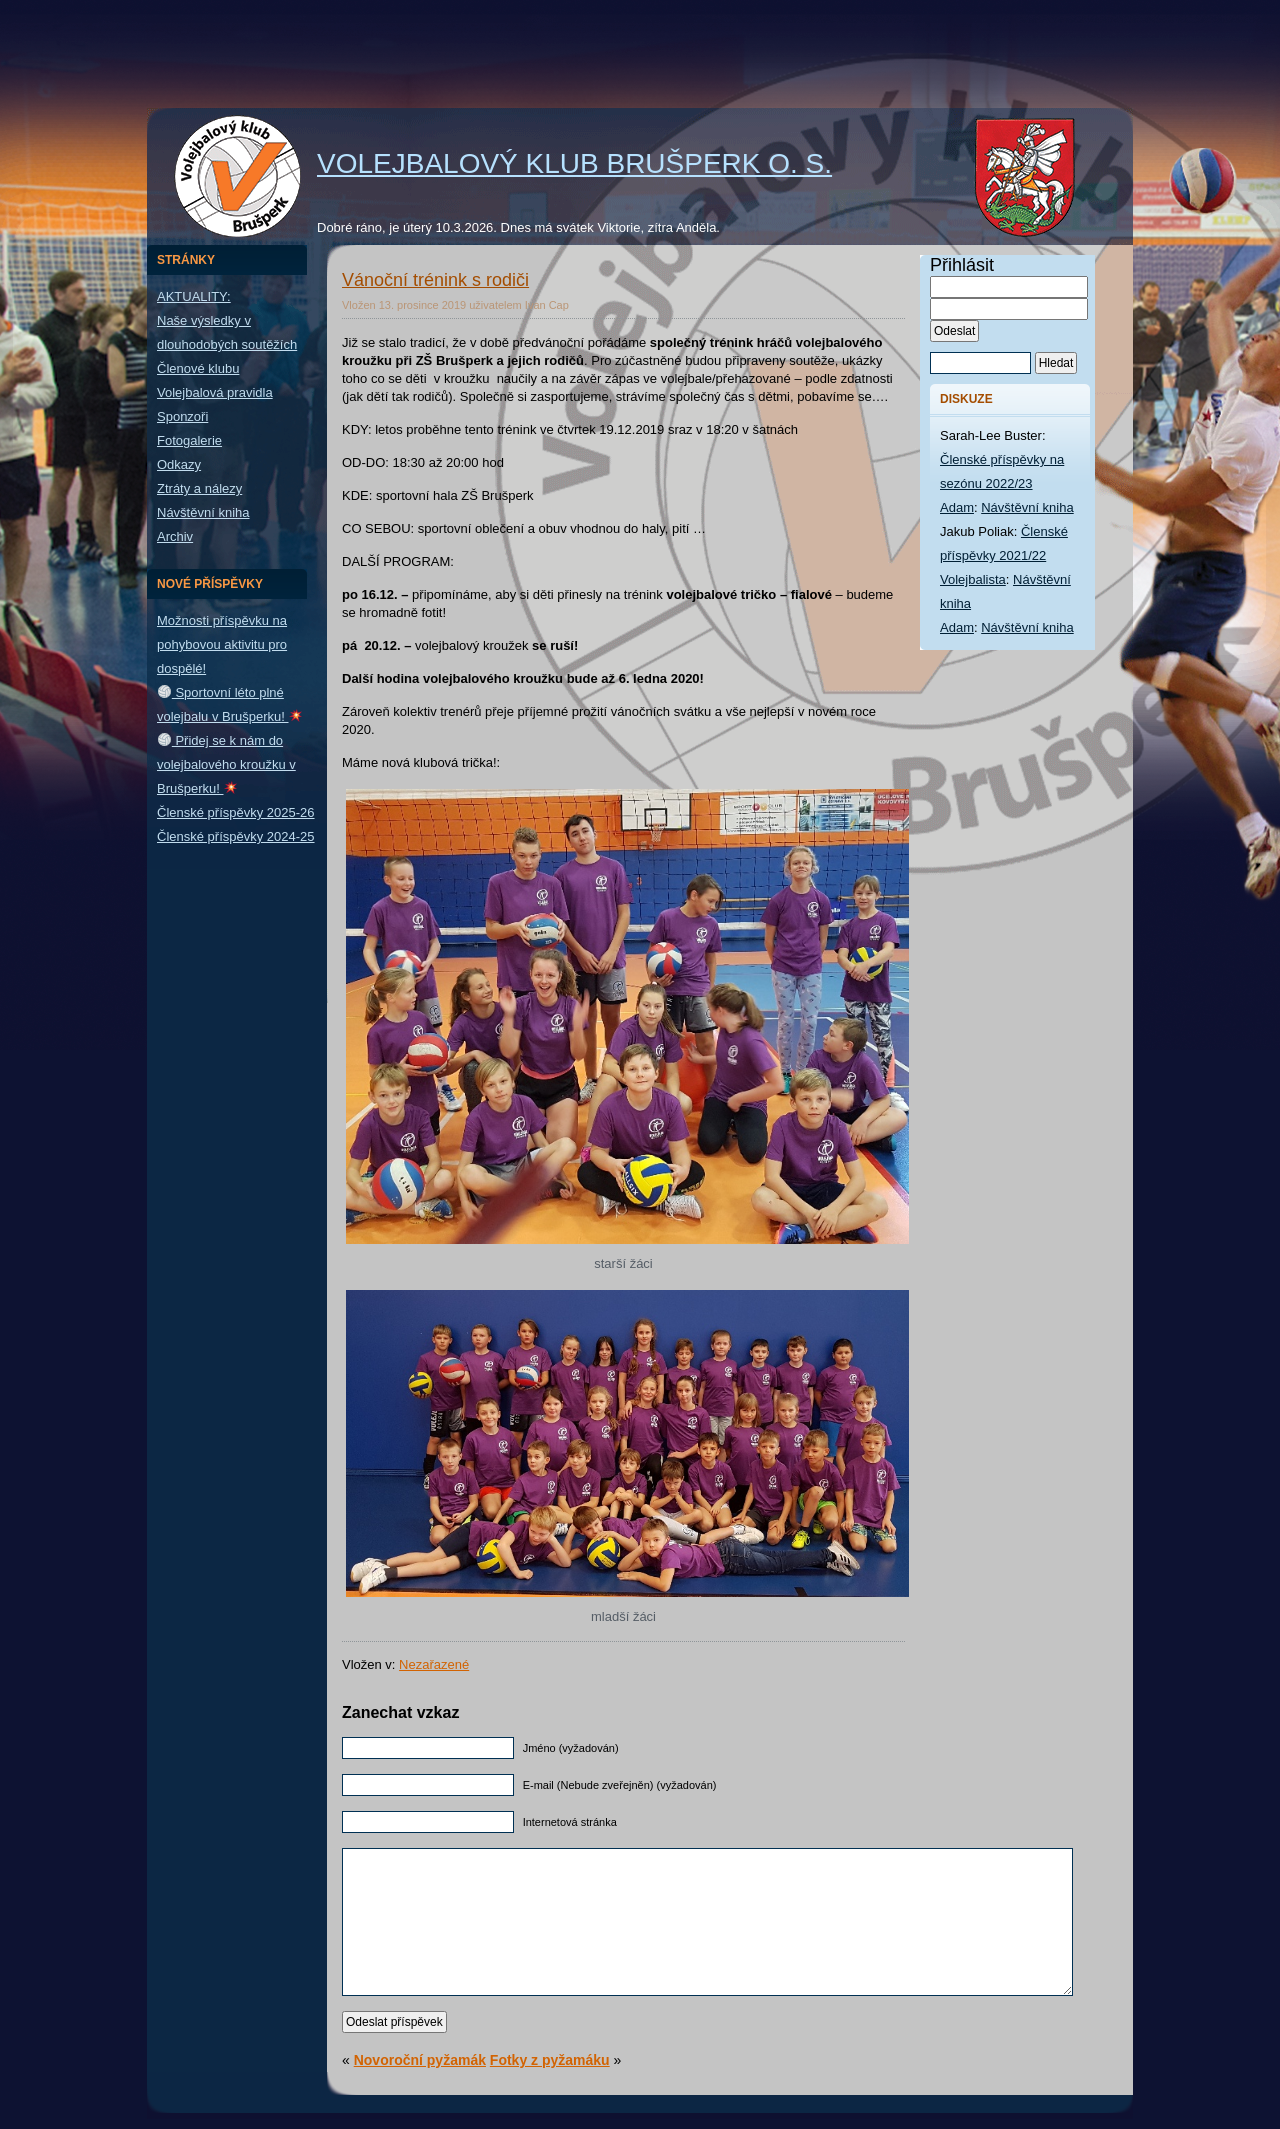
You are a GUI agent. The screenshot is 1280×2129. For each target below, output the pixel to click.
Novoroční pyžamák (420, 2060)
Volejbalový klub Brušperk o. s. (574, 163)
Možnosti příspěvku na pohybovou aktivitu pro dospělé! (222, 644)
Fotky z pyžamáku (550, 2060)
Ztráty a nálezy (199, 488)
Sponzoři (182, 416)
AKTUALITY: (194, 296)
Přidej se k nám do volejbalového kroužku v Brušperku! (226, 764)
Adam (957, 507)
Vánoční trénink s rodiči (435, 280)
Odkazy (179, 464)
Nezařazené (434, 1664)
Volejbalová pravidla (215, 392)
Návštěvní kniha (203, 512)
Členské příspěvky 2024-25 (236, 836)
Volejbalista (973, 579)
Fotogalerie (189, 440)
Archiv (175, 536)
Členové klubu (198, 368)
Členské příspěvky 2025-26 (236, 812)
